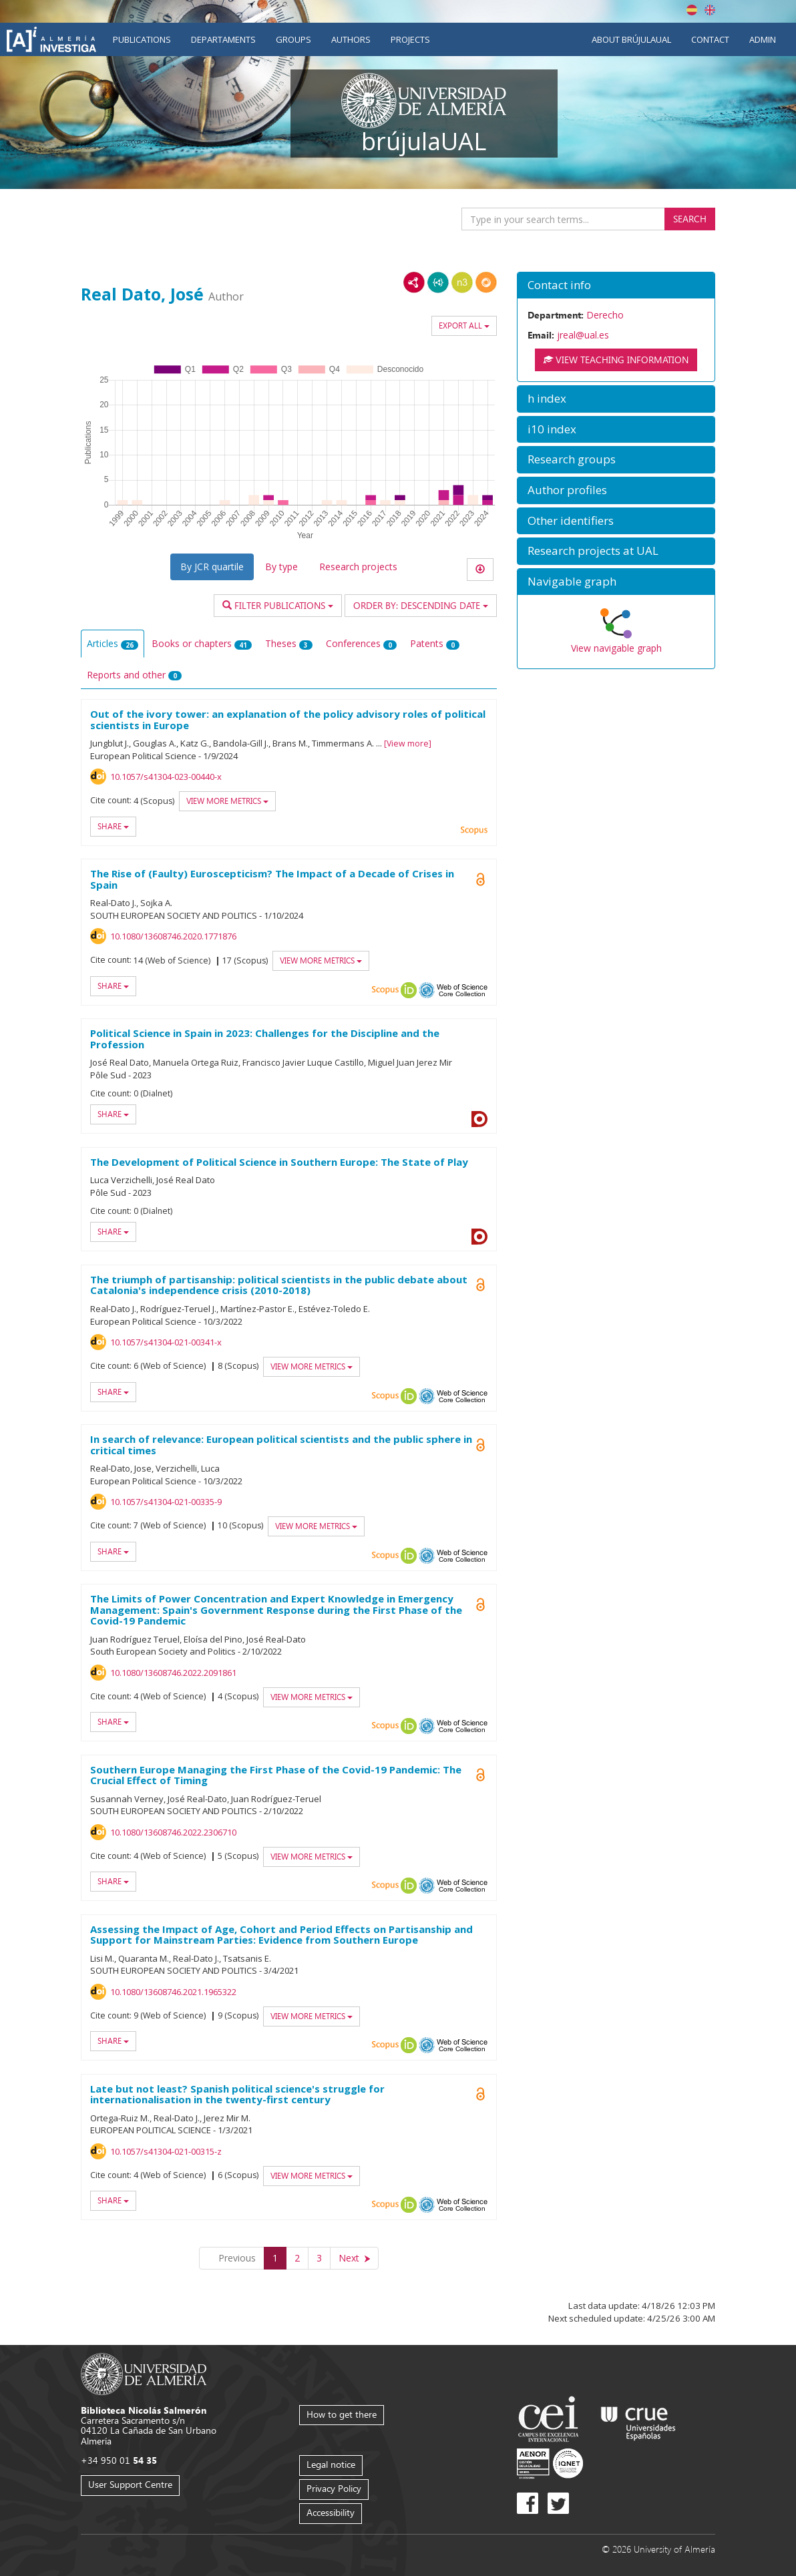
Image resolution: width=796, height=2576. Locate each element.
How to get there (342, 2414)
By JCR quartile (212, 566)
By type (281, 566)
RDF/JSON (486, 282)
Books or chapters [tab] (202, 643)
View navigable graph (616, 648)
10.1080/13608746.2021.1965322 (173, 1992)
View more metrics (227, 801)
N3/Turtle (462, 282)
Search (690, 218)
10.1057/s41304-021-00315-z (166, 2151)
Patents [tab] (434, 643)
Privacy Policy (334, 2488)
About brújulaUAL (631, 39)
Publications (142, 39)
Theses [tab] (289, 643)
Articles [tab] (112, 643)
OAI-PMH (427, 990)
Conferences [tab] (361, 643)
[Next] (354, 2258)
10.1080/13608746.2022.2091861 (173, 1673)
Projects (410, 39)
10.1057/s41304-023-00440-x (166, 777)
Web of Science (462, 990)
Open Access (480, 879)
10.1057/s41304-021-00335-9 (166, 1502)
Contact (710, 39)
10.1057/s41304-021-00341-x (166, 1342)
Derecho (605, 314)
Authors (351, 39)
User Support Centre (130, 2484)
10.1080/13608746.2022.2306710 (173, 1832)
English (710, 10)
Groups (293, 39)
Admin (762, 39)
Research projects (358, 566)
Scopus (474, 831)
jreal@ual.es (583, 335)
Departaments (223, 39)
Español (691, 10)
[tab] (616, 285)
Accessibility (331, 2512)
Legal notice (331, 2464)
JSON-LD (438, 282)
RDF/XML (414, 282)
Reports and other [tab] (134, 674)
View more (408, 743)
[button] (616, 285)
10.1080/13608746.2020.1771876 (173, 936)
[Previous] (231, 2258)
